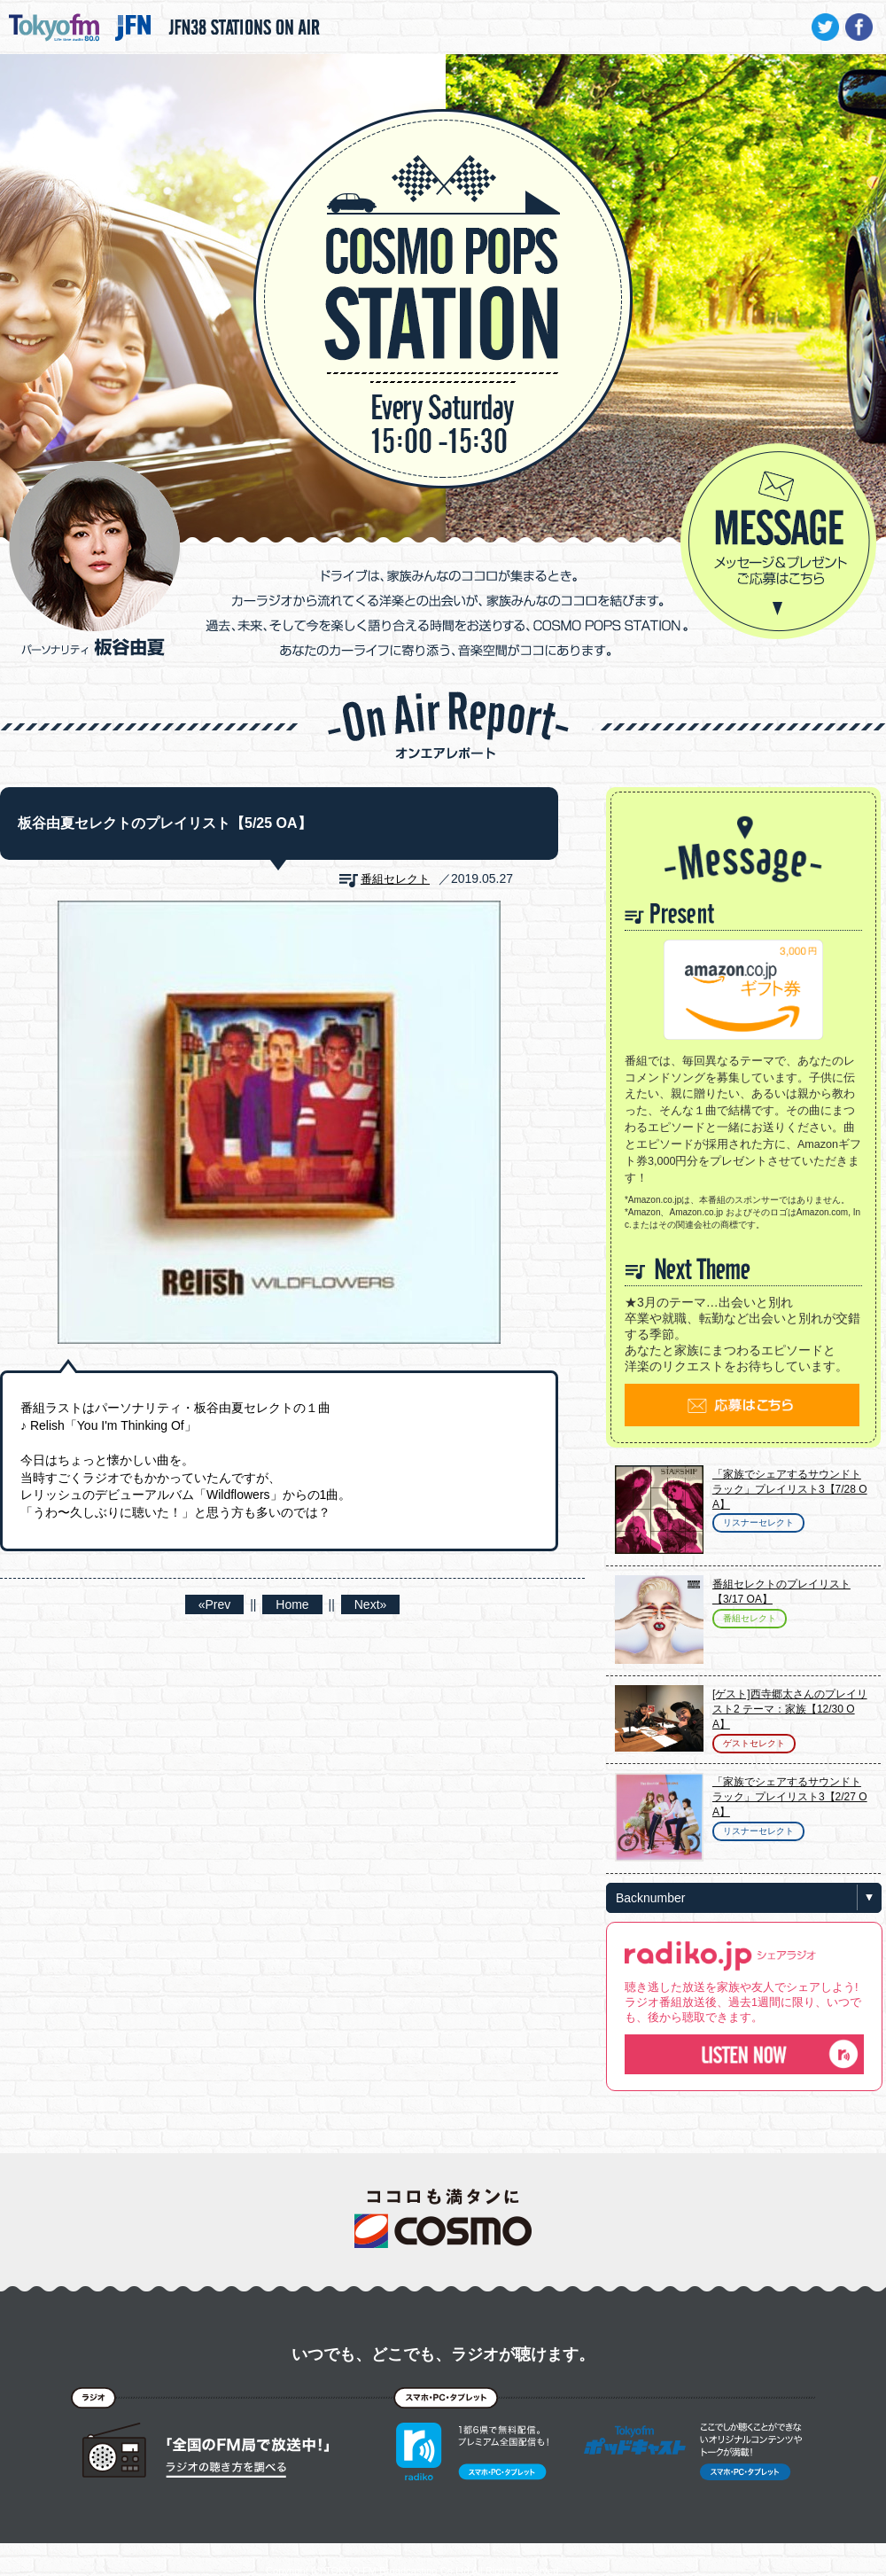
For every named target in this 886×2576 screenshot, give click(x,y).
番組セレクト (395, 879)
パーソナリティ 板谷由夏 (95, 558)
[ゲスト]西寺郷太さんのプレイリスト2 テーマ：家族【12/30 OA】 (789, 1709)
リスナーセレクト (758, 1522)
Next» (370, 1604)
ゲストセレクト (754, 1743)
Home (292, 1604)
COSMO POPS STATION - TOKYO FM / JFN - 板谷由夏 (443, 244)
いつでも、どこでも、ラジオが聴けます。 (443, 2354)
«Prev (214, 1604)
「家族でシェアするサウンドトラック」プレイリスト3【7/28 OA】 (789, 1489)
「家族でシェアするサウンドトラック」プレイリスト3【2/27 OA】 (789, 1797)
